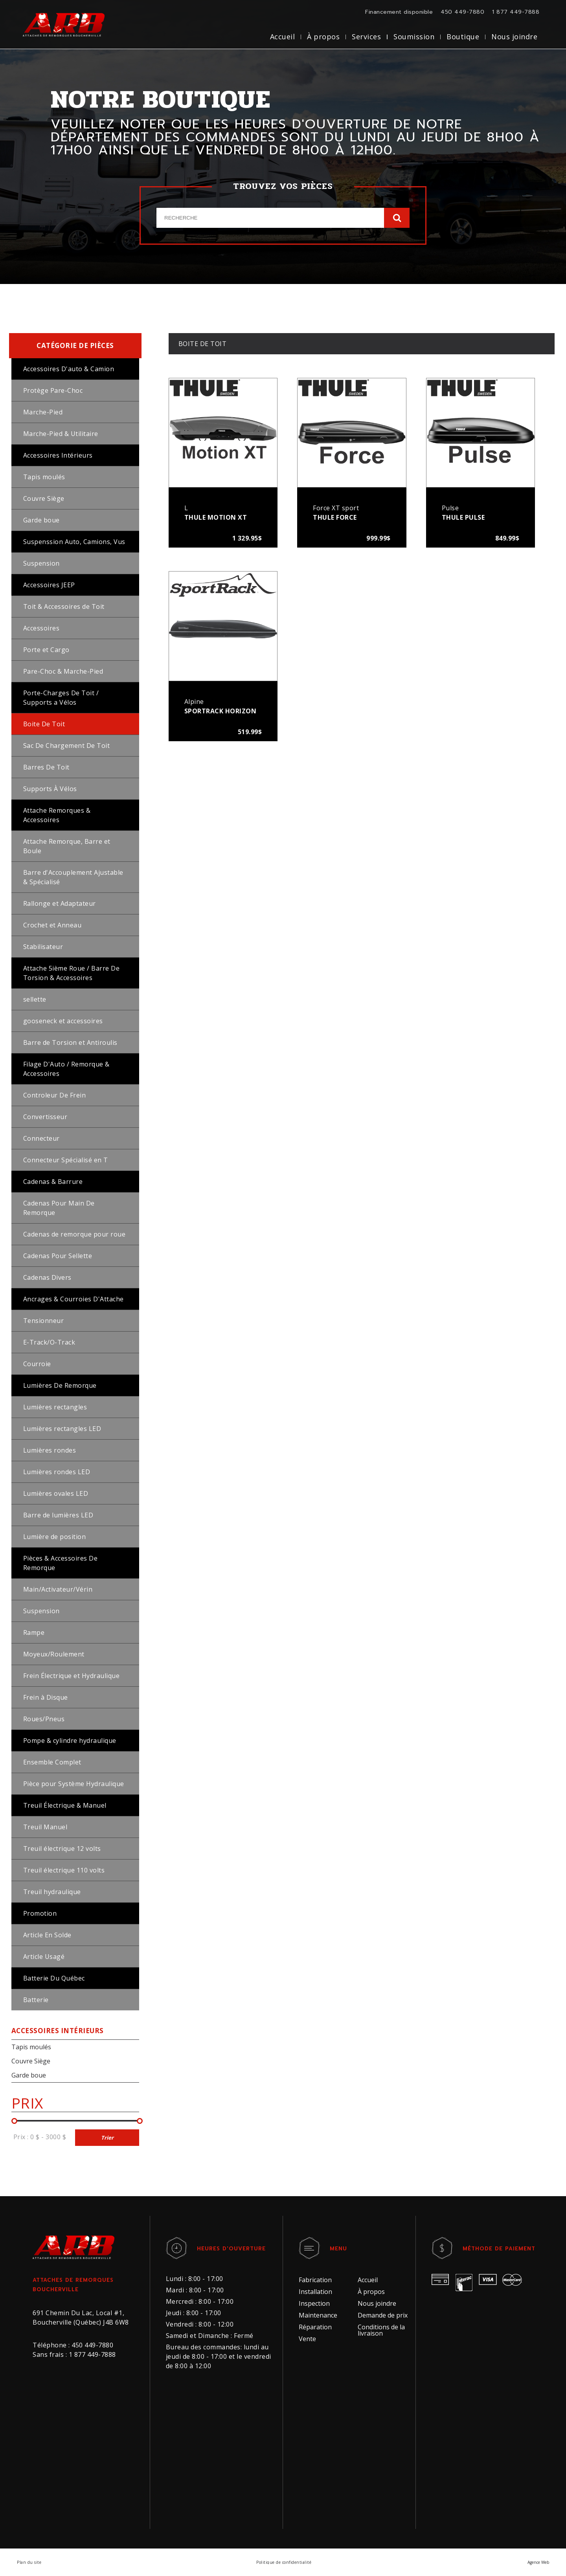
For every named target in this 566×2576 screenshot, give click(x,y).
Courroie (37, 1363)
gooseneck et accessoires (63, 1021)
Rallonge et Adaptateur (59, 903)
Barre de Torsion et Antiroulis (70, 1042)
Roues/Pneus (44, 1719)
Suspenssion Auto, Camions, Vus (74, 541)
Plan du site (29, 2562)
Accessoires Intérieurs (58, 455)
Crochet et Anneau (52, 925)
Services (366, 36)
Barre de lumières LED (58, 1515)
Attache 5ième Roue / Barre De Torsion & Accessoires (71, 973)
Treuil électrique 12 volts (62, 1848)
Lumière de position (54, 1536)
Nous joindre (514, 36)
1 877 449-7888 (515, 12)
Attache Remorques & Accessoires (57, 815)
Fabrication (315, 2280)
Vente (307, 2338)
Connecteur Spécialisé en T (65, 1160)
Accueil (282, 36)
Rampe (34, 1632)
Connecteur (41, 1138)
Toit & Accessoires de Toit (64, 606)
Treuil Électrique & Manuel (65, 1805)
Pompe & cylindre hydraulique (69, 1740)
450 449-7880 (462, 12)
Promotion (40, 1913)
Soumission (413, 36)
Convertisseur (45, 1116)
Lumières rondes (49, 1450)
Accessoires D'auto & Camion (68, 369)
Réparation (315, 2327)
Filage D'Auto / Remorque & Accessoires (66, 1069)
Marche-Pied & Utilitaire (60, 433)
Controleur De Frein (54, 1095)
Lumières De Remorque (60, 1385)
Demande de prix (383, 2315)
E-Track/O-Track (49, 1342)
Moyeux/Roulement (54, 1654)
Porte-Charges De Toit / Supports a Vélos (61, 698)
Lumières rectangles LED (62, 1428)
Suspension (41, 563)
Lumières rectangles (55, 1407)
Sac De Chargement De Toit (66, 745)
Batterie (36, 1999)
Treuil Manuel (45, 1827)
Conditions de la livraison (381, 2330)
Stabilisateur (43, 946)
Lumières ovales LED (55, 1493)
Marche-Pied (43, 412)
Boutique (463, 36)
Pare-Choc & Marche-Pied (63, 671)
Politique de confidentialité (283, 2562)
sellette (34, 999)
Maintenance (318, 2315)
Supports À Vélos (50, 788)
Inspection (314, 2303)
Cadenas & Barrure (53, 1181)
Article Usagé (44, 1956)
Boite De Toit (44, 724)
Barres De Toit (46, 767)
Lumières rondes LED (56, 1472)
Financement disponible (399, 12)
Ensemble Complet (52, 1762)
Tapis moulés (44, 477)
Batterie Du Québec (54, 1978)
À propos (323, 36)
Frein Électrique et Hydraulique (71, 1675)
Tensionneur (43, 1320)
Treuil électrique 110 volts (64, 1870)
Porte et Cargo (46, 649)
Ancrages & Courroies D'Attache (73, 1299)
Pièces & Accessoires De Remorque (60, 1563)
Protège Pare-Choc (53, 390)
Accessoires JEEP (49, 585)
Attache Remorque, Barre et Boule (66, 846)
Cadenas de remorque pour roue (74, 1234)
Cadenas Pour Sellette (57, 1255)
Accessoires (41, 628)
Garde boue (41, 520)
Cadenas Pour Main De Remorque (59, 1208)
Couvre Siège (43, 498)
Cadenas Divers (47, 1277)
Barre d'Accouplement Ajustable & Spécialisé (73, 877)
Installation (315, 2291)
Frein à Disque (45, 1697)
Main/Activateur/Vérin (58, 1589)
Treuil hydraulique (52, 1891)
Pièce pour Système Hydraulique (73, 1783)
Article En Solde (47, 1935)
